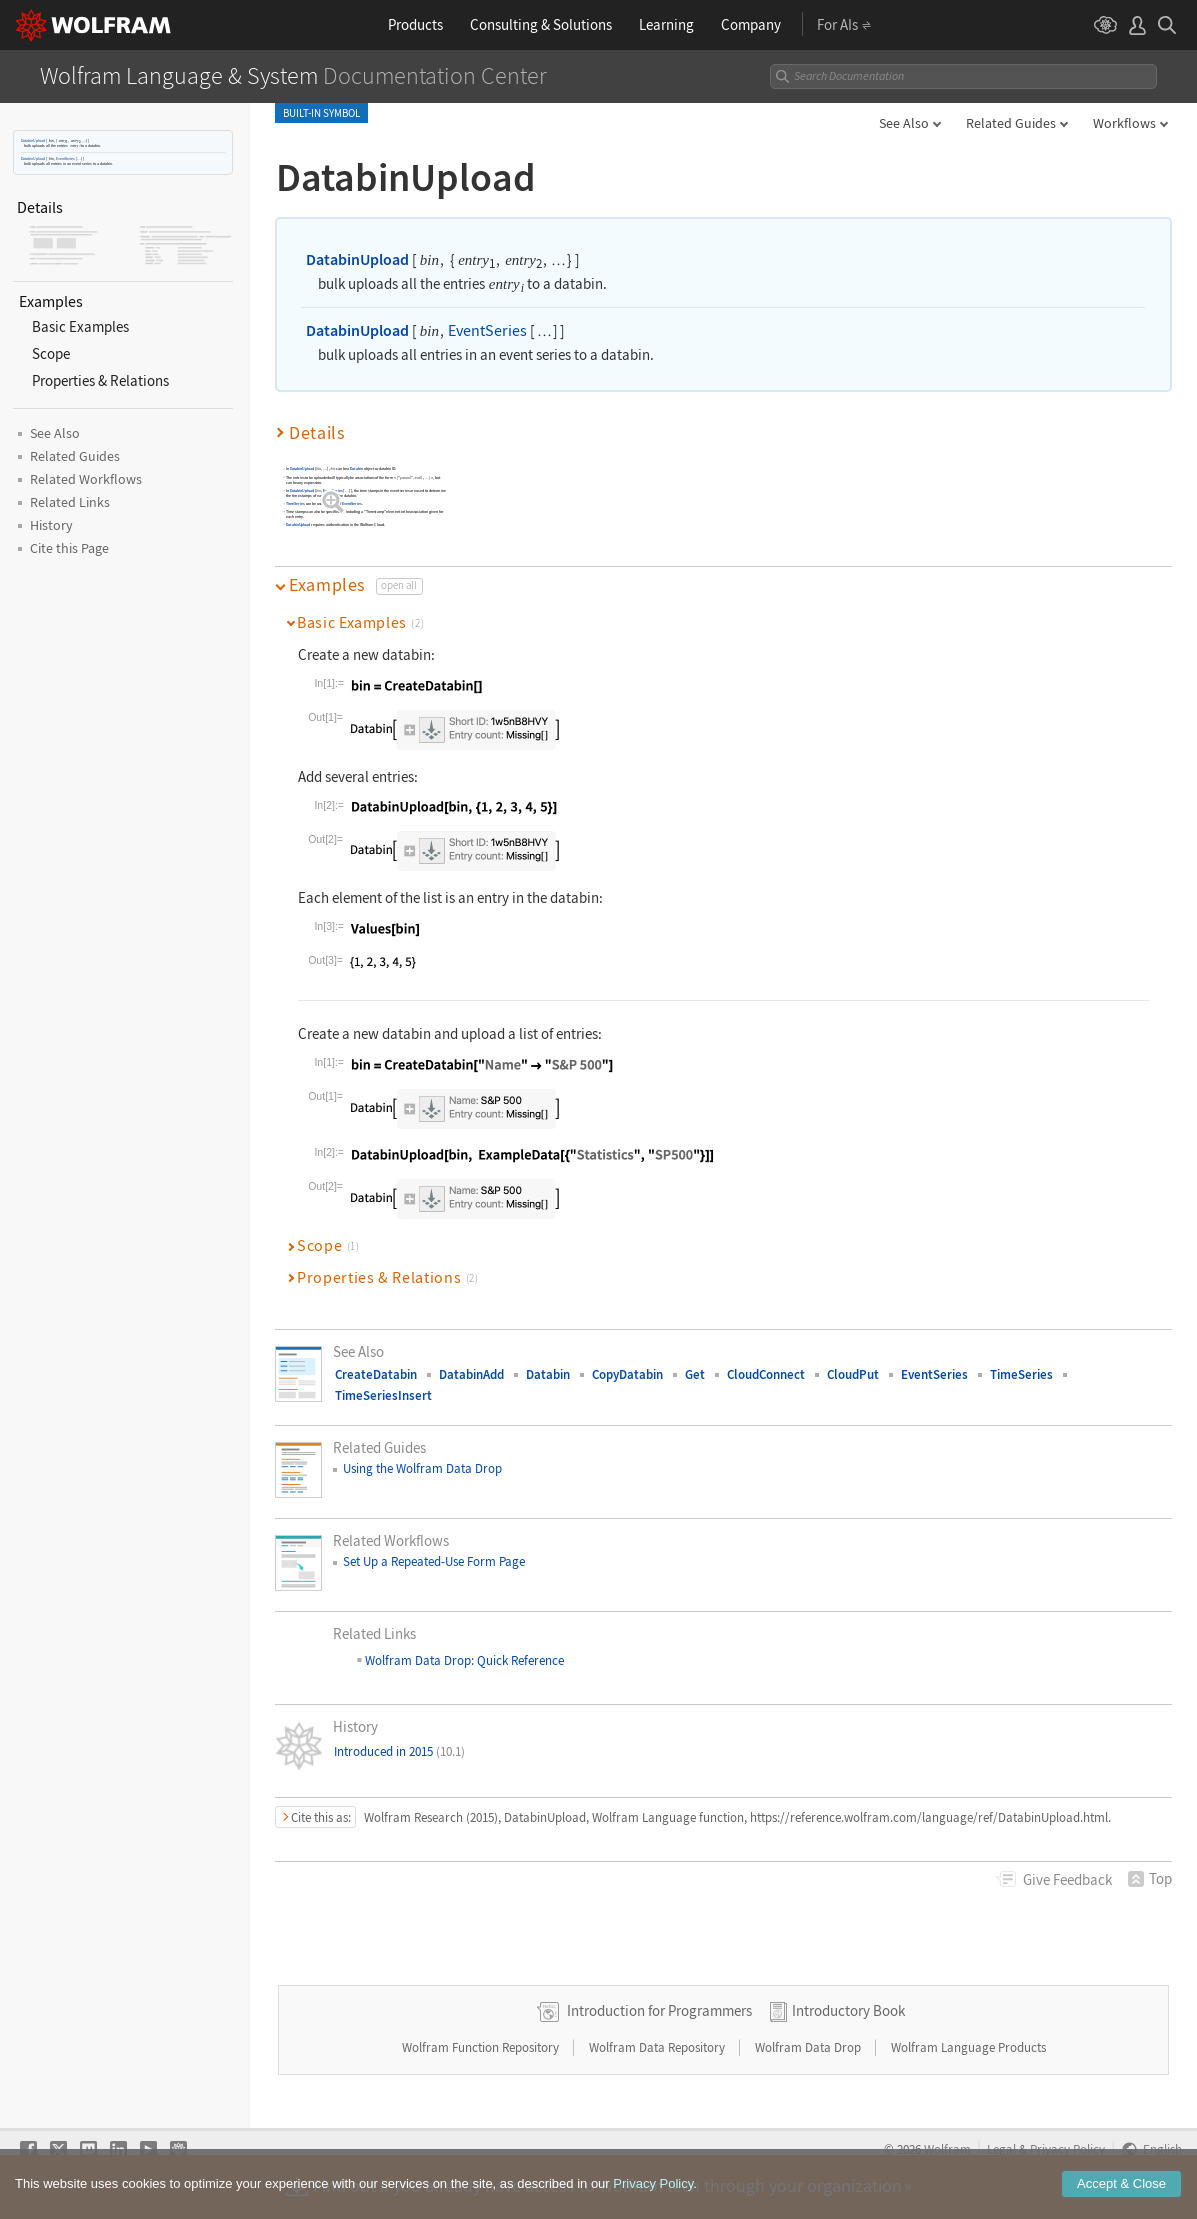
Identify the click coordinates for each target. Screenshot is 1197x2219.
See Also (904, 123)
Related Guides (1011, 123)
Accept (1121, 2193)
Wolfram (947, 2149)
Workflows (1124, 123)
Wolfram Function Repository (482, 2047)
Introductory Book (848, 2010)
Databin (356, 468)
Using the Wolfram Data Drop (422, 1468)
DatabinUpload (33, 140)
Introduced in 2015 (399, 1751)
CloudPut (853, 1374)
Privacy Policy (1067, 2149)
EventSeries (65, 158)
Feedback (1067, 1879)
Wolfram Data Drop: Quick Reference (463, 1660)
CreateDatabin (376, 1374)
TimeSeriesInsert (383, 1395)
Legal (1001, 2149)
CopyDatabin (627, 1374)
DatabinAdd (471, 1374)
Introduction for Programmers (659, 2010)
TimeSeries (295, 503)
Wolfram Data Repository (658, 2047)
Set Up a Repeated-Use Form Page (434, 1561)
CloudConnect (766, 1374)
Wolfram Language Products (968, 2047)
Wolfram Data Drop (809, 2047)
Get (695, 1374)
